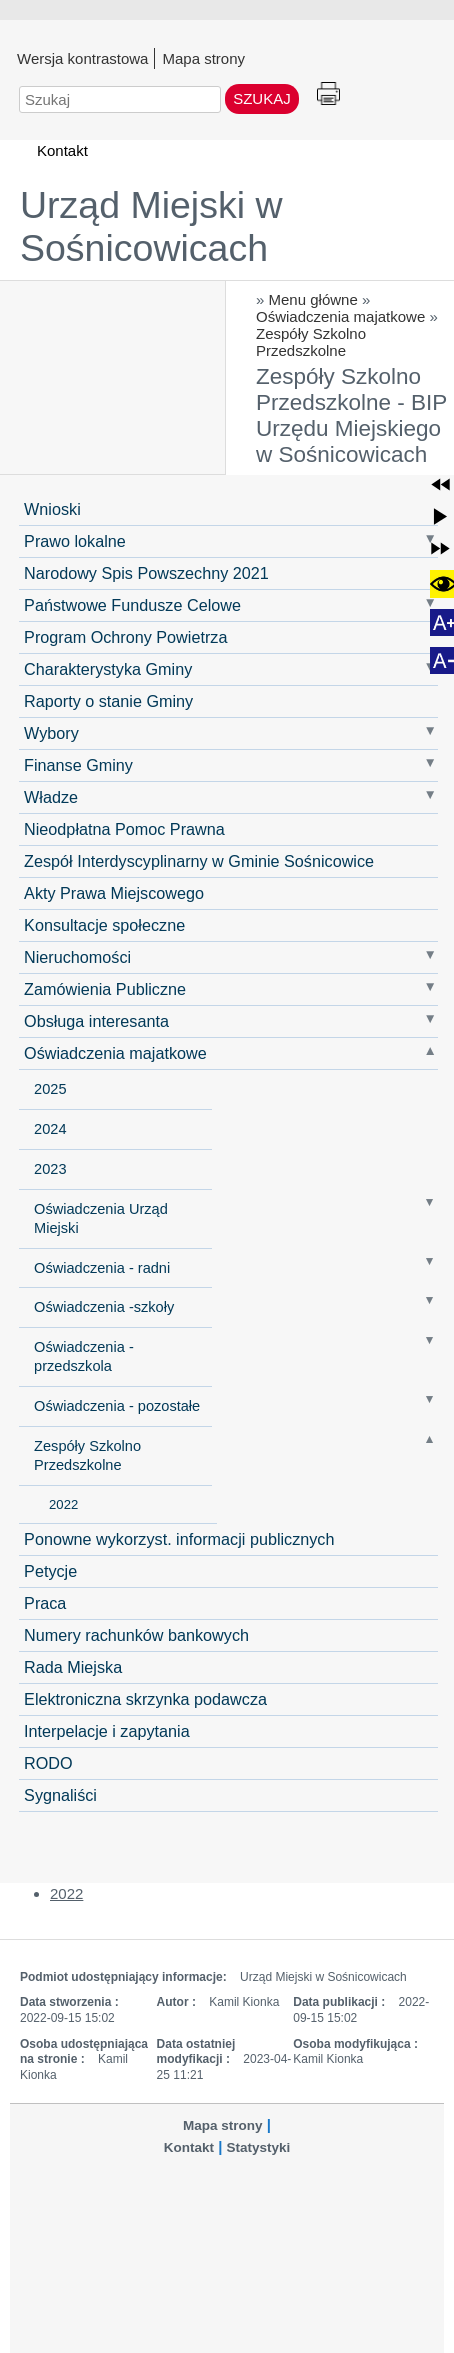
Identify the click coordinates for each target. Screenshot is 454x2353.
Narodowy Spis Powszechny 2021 (146, 573)
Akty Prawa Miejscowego (114, 893)
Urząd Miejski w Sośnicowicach (151, 226)
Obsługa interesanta (96, 1021)
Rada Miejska (73, 1667)
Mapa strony (203, 58)
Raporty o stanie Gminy (108, 701)
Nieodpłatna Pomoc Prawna (124, 829)
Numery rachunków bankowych (136, 1635)
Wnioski (52, 509)
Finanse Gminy (78, 765)
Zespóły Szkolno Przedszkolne (311, 342)
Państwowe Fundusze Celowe (132, 605)
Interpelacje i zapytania (107, 1731)
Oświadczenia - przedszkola (84, 1356)
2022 (63, 1504)
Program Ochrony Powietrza (125, 637)
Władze (51, 797)
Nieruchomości (77, 957)
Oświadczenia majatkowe (340, 316)
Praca (45, 1603)
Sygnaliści (60, 1795)
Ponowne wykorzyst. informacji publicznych (179, 1539)
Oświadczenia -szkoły (104, 1307)
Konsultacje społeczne (104, 925)
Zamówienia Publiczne (105, 989)
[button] (440, 484)
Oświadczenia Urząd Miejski (101, 1218)
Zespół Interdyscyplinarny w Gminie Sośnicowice (199, 861)
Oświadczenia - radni (102, 1268)
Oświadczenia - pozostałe (117, 1406)
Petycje (50, 1571)
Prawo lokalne (75, 541)
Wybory (51, 733)
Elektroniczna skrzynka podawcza (145, 1699)
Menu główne (313, 299)
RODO (48, 1763)
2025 (50, 1089)
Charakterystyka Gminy (108, 669)
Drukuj (328, 94)
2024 (50, 1129)
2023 (50, 1169)
